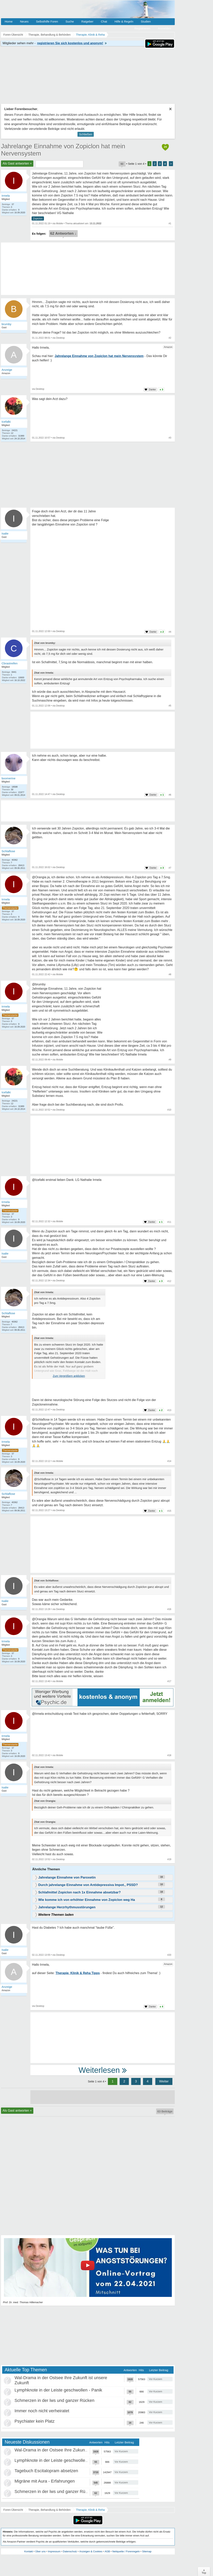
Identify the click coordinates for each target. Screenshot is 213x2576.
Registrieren (142, 28)
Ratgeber (87, 21)
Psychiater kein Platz (35, 2421)
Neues (24, 21)
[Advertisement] (102, 1145)
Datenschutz (70, 2551)
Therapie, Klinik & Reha (90, 2509)
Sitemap (146, 2551)
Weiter (164, 2081)
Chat (104, 21)
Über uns (40, 2551)
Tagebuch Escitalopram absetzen (46, 2470)
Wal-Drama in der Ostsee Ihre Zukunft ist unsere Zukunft (69, 2450)
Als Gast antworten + (17, 163)
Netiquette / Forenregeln (126, 2551)
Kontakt (28, 2551)
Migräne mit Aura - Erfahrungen (45, 2481)
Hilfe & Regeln (124, 21)
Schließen (85, 134)
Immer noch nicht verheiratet (42, 2410)
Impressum (54, 2551)
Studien (146, 21)
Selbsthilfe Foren (47, 21)
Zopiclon (38, 218)
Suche (70, 21)
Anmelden (164, 28)
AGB (107, 2551)
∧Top (204, 2571)
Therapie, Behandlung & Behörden (49, 2509)
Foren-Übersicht (13, 2509)
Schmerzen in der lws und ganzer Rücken (54, 2400)
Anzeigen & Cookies (90, 2551)
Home (9, 21)
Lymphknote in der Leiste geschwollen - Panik (58, 2390)
